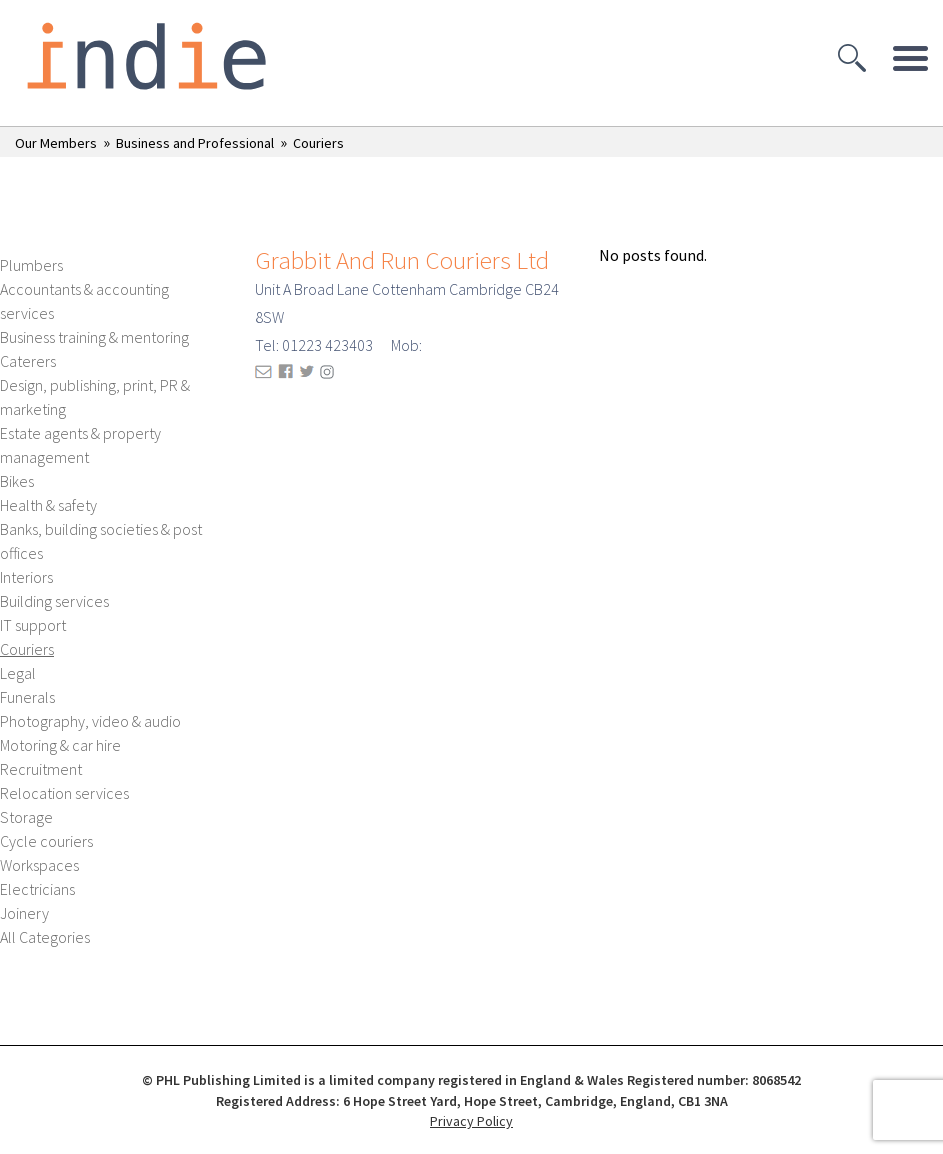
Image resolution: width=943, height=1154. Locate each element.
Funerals (27, 697)
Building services (54, 601)
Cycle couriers (46, 841)
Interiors (26, 577)
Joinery (24, 913)
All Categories (45, 937)
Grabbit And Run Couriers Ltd (402, 260)
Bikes (17, 481)
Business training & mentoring (94, 337)
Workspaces (39, 865)
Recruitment (41, 769)
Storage (26, 817)
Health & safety (48, 505)
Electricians (37, 889)
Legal (18, 673)
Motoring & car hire (60, 745)
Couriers (318, 143)
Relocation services (64, 793)
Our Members (56, 143)
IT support (33, 625)
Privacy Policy (471, 1121)
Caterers (28, 361)
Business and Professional (195, 143)
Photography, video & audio (90, 721)
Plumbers (31, 265)
